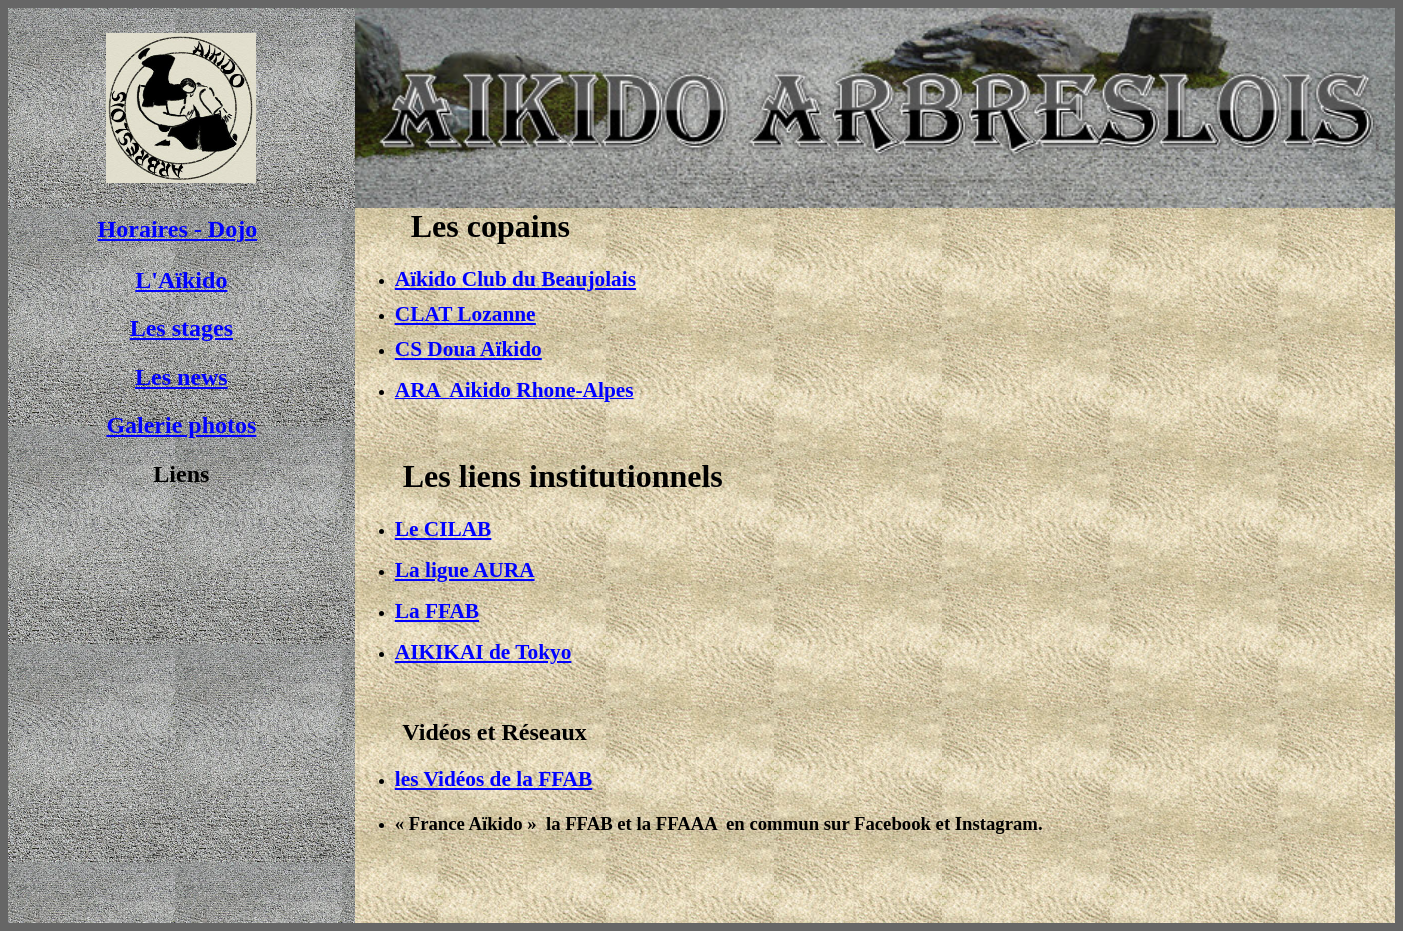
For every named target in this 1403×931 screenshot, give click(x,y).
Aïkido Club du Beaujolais (515, 279)
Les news (181, 377)
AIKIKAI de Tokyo (483, 652)
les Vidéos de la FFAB (493, 779)
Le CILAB (443, 529)
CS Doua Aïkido (468, 349)
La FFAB (437, 611)
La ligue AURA (465, 570)
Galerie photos (181, 425)
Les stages (181, 328)
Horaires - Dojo (178, 229)
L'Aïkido (181, 280)
